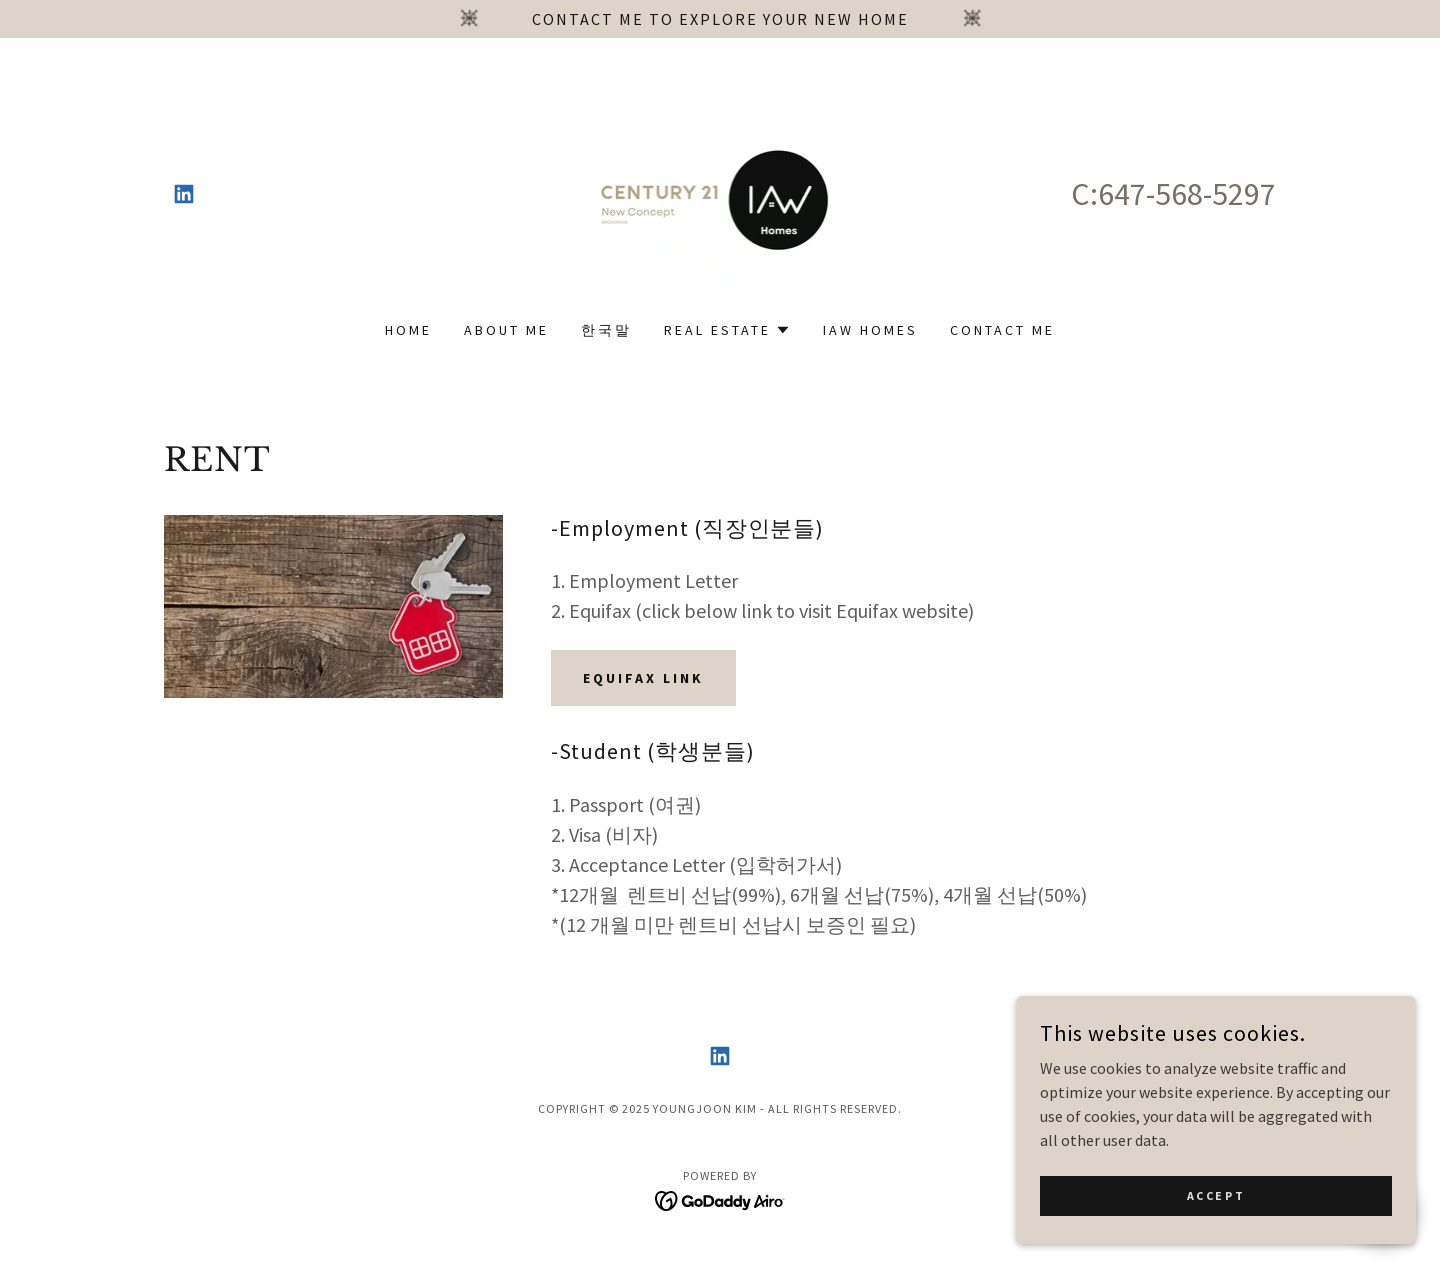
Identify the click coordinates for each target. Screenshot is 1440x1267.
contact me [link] (1002, 330)
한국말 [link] (606, 330)
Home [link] (408, 330)
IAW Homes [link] (870, 330)
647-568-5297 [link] (1187, 194)
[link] (184, 194)
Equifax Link (643, 678)
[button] (727, 330)
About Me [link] (506, 330)
